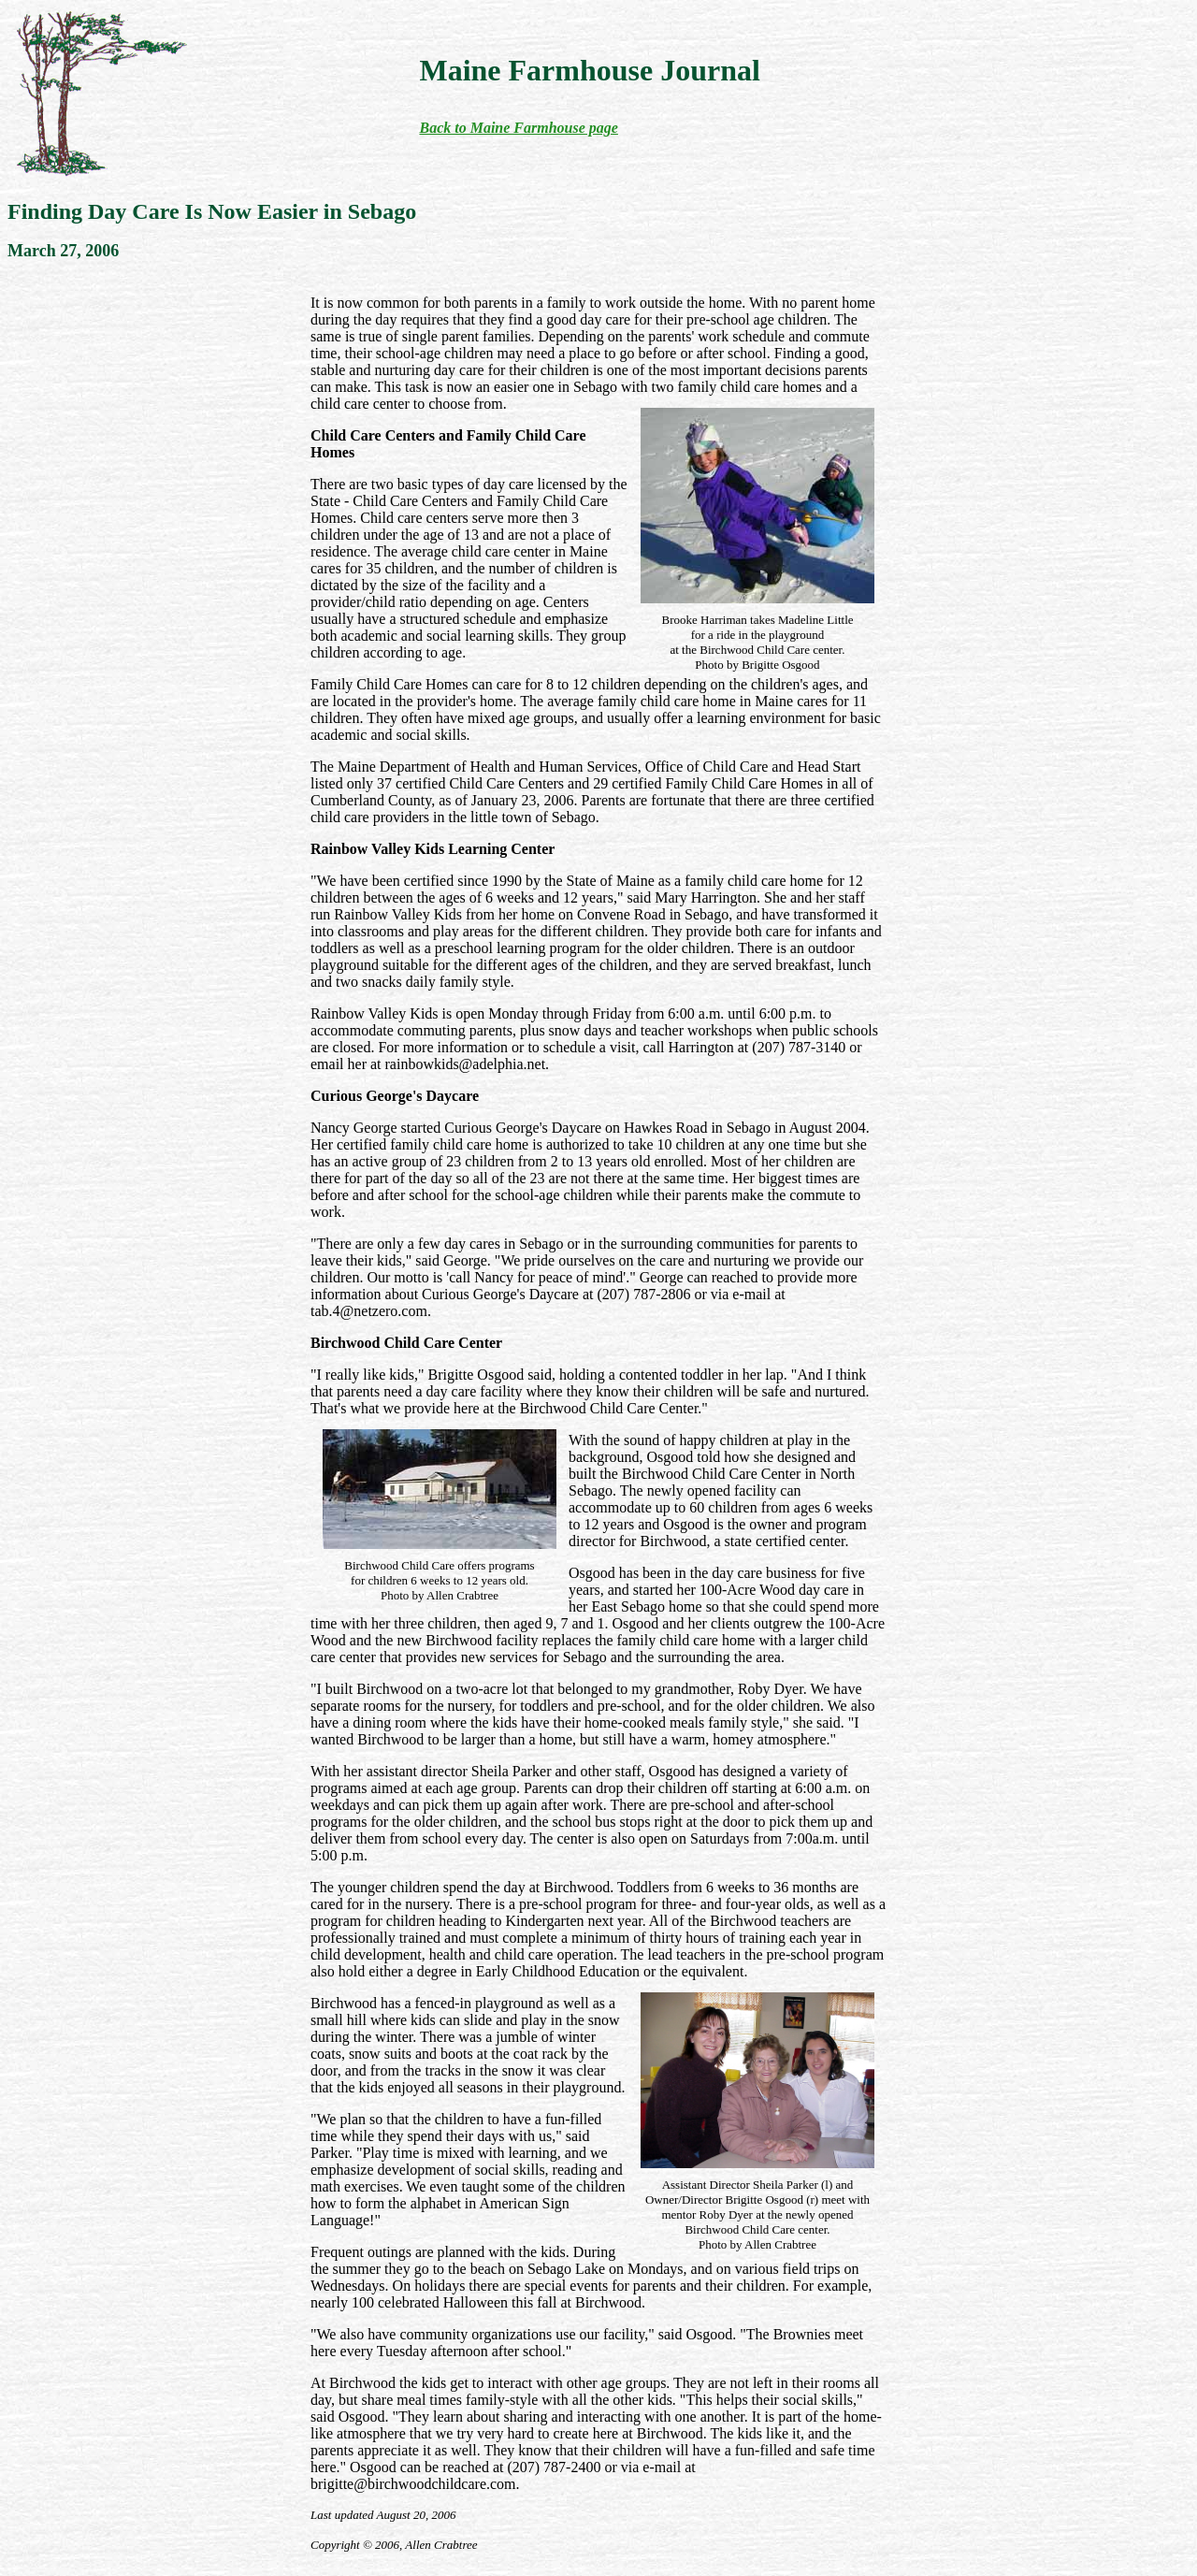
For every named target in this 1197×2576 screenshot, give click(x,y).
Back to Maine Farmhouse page (518, 128)
